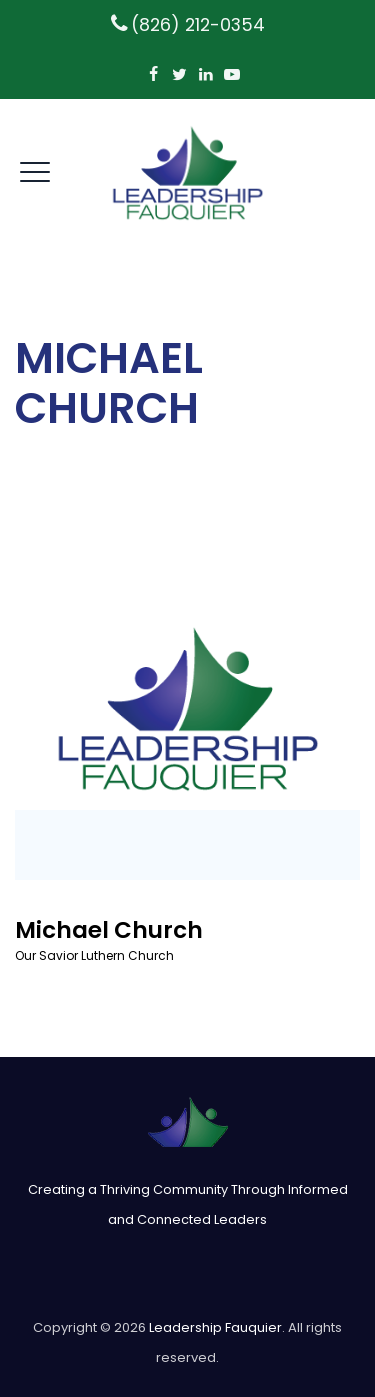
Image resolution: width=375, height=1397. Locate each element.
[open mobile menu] (35, 169)
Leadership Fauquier (215, 1327)
